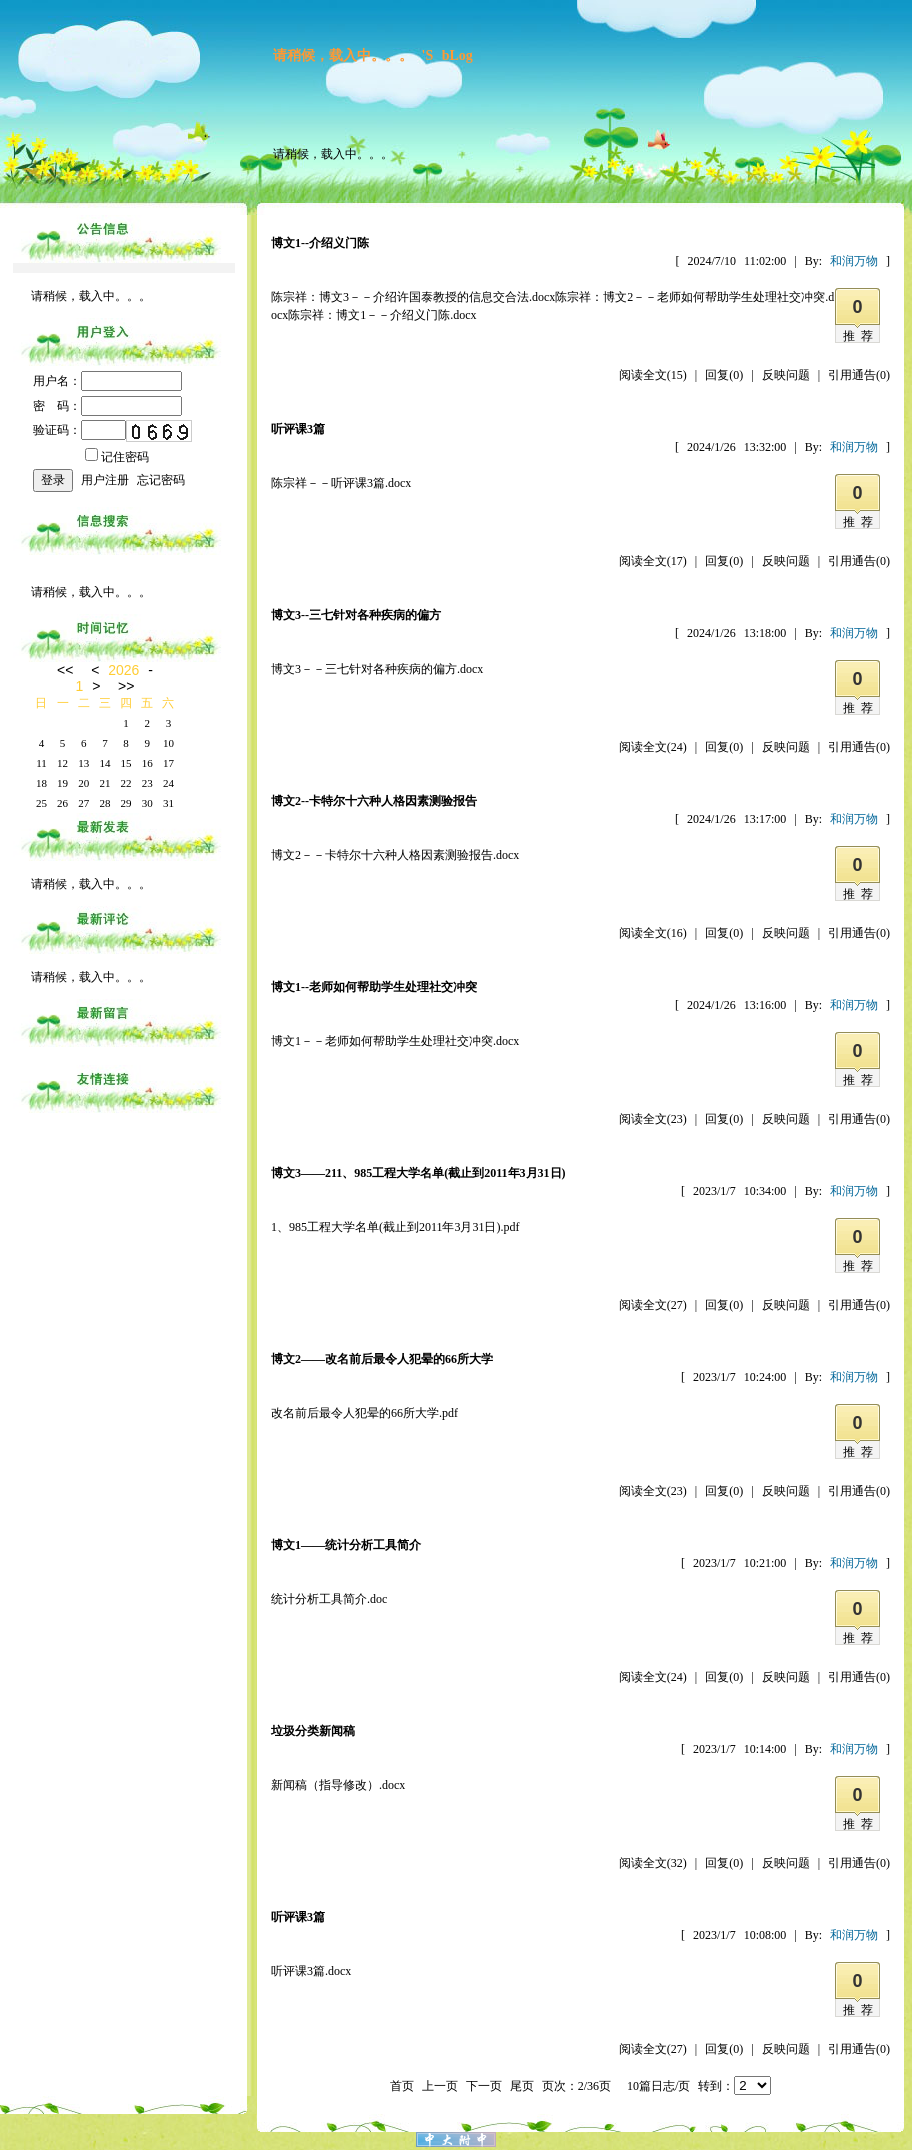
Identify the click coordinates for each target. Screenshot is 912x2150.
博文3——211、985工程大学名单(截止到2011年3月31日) (418, 1173)
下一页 (484, 2086)
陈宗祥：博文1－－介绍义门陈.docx (382, 315)
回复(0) (724, 375)
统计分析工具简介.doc (329, 1599)
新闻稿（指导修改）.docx (338, 1785)
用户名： (107, 381)
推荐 (861, 336)
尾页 (522, 2086)
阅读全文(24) (653, 747)
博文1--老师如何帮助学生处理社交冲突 (374, 987)
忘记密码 (161, 480)
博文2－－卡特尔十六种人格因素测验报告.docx (395, 855)
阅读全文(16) (653, 933)
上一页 (440, 2086)
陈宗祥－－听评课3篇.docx (341, 483)
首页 (402, 2086)
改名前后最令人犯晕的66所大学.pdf (364, 1413)
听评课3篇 (298, 429)
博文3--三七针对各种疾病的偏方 (356, 615)
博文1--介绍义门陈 (320, 243)
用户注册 (105, 480)
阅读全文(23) (653, 1119)
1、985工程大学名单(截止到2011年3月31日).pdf (395, 1227)
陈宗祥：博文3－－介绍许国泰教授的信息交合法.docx (413, 297)
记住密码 (117, 457)
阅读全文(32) (653, 1863)
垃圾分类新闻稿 (313, 1731)
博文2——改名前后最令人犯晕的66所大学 (382, 1359)
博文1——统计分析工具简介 (346, 1545)
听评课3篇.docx (311, 1971)
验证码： (79, 430)
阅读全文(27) (653, 1305)
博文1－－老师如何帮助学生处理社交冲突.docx (395, 1041)
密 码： (107, 406)
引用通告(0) (859, 375)
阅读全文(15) (653, 375)
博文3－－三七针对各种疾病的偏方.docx (377, 669)
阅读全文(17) (653, 561)
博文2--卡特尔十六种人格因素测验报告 (374, 801)
